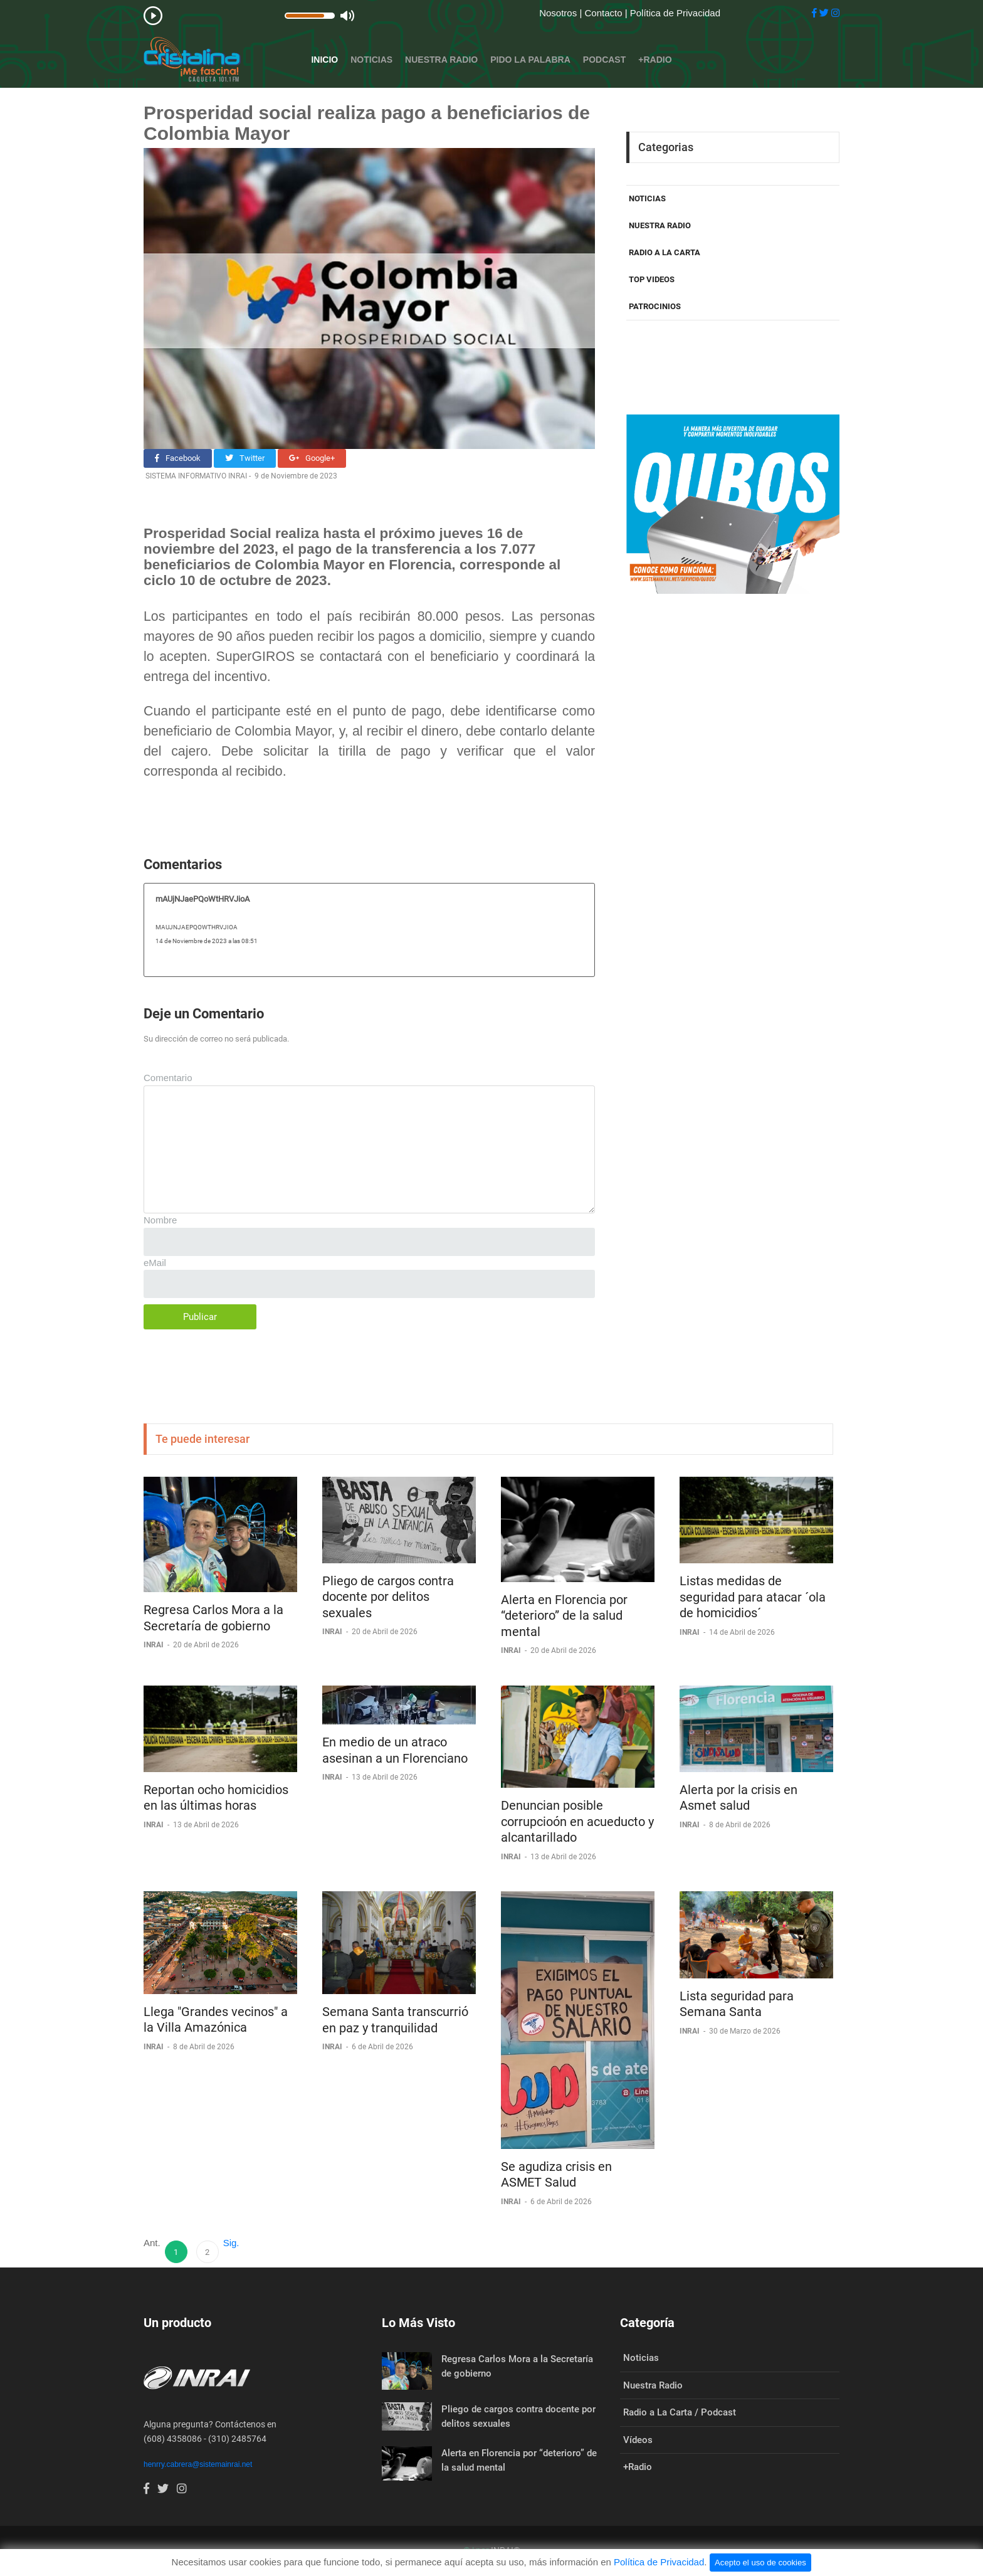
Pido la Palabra (530, 60)
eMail (155, 1262)
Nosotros (559, 13)
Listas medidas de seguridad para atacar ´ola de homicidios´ (753, 1596)
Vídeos (638, 2440)
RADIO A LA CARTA (664, 252)
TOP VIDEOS (652, 279)
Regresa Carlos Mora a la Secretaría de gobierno (213, 1618)
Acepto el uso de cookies (760, 2562)
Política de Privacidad (675, 13)
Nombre (160, 1220)
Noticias (371, 60)
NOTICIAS (647, 198)
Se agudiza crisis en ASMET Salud (556, 2174)
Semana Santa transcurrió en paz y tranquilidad (395, 2019)
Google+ (312, 458)
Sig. (231, 2242)
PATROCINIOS (655, 306)
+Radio (654, 60)
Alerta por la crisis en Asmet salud (738, 1797)
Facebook (178, 458)
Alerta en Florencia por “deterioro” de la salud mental (564, 1615)
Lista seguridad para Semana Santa (737, 2004)
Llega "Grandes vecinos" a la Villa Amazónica (216, 2019)
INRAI (155, 1644)
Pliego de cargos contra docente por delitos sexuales (388, 1596)
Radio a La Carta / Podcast (679, 2412)
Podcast (604, 60)
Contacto (604, 13)
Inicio (324, 60)
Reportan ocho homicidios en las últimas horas (216, 1797)
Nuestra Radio (441, 60)
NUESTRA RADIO (660, 225)
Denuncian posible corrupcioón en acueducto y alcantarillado (577, 1821)
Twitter (245, 458)
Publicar (200, 1316)
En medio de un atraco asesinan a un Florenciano (395, 1750)
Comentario (168, 1077)
